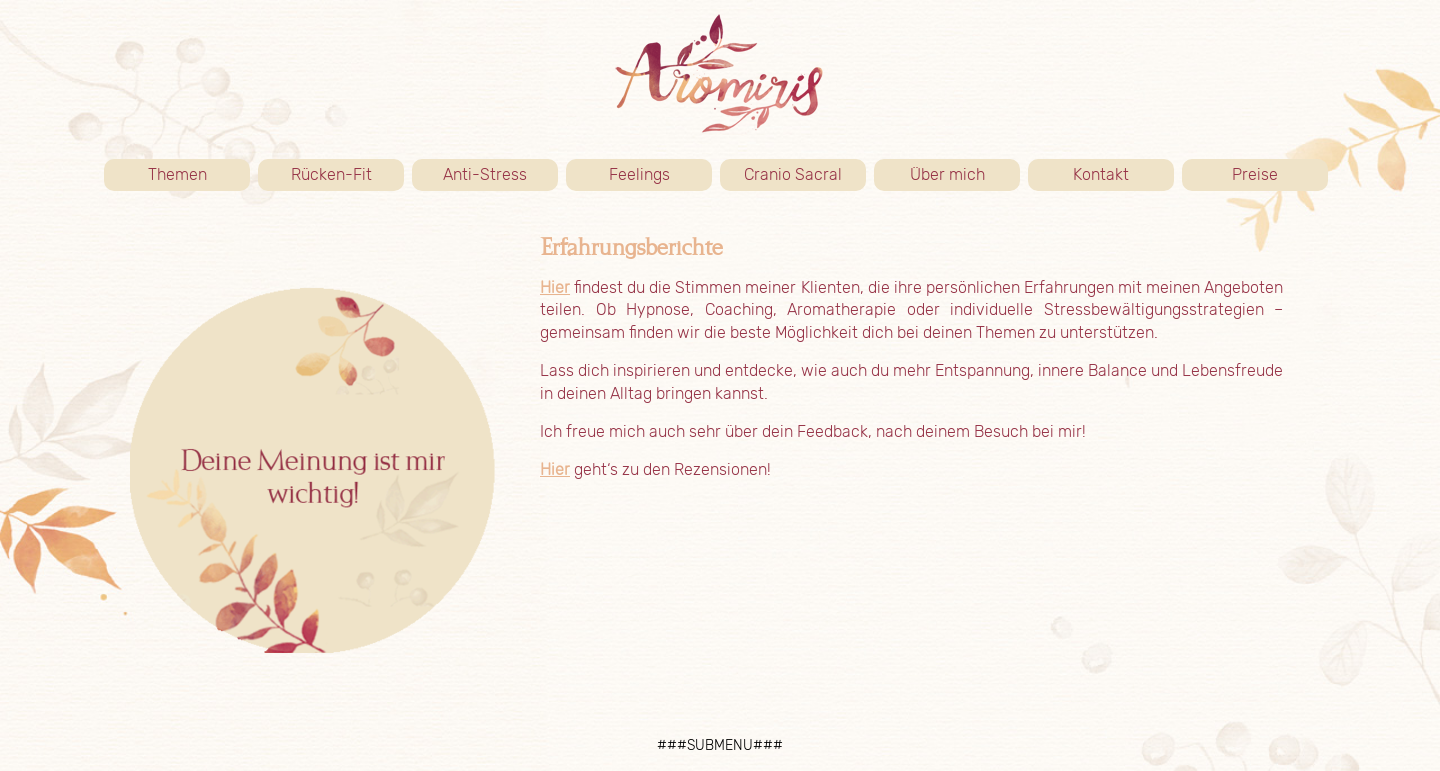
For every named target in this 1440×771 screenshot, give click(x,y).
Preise (1280, 175)
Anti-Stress (485, 174)
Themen (199, 175)
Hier (555, 287)
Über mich (965, 175)
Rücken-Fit (348, 175)
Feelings (639, 174)
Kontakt (1123, 175)
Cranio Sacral (793, 174)
